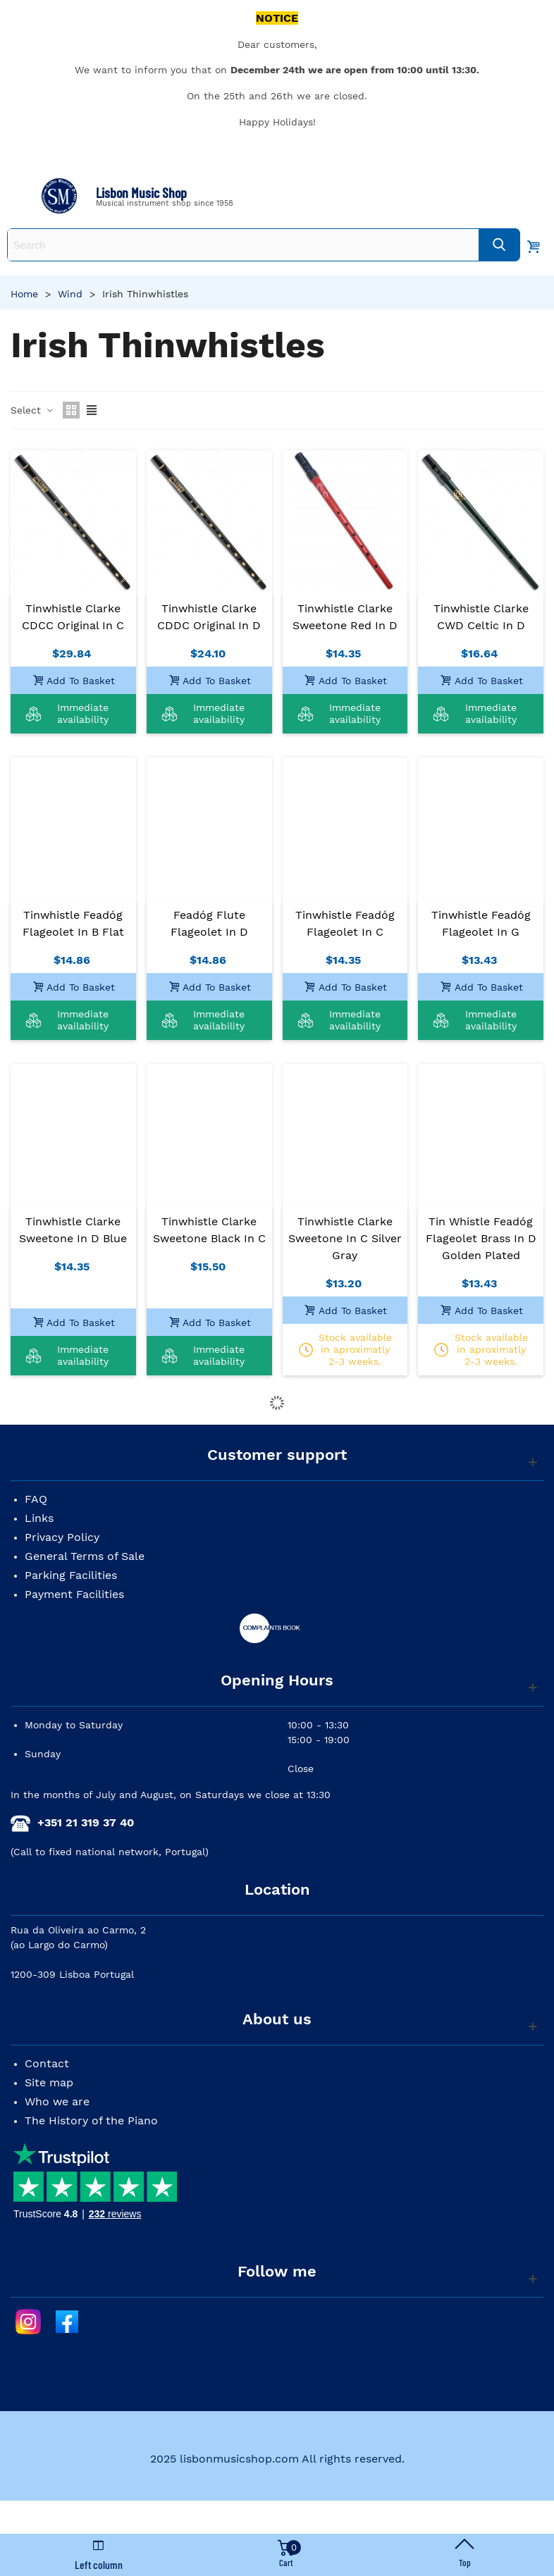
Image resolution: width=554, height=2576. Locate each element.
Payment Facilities (74, 1594)
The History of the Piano (91, 2120)
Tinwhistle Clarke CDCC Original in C (73, 617)
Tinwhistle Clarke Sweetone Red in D (345, 617)
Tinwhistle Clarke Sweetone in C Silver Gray (345, 1238)
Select (32, 410)
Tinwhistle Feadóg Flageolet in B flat (73, 923)
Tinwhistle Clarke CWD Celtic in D (481, 617)
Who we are (57, 2101)
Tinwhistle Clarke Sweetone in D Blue (73, 1230)
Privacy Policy (62, 1537)
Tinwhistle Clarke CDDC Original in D (209, 617)
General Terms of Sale (84, 1556)
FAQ (36, 1499)
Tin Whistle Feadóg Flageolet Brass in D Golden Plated (481, 1238)
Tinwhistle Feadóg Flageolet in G (481, 923)
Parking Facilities (71, 1575)
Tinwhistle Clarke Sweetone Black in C (209, 1230)
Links (39, 1518)
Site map (49, 2082)
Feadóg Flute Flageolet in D (209, 923)
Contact (47, 2063)
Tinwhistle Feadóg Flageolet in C (345, 923)
